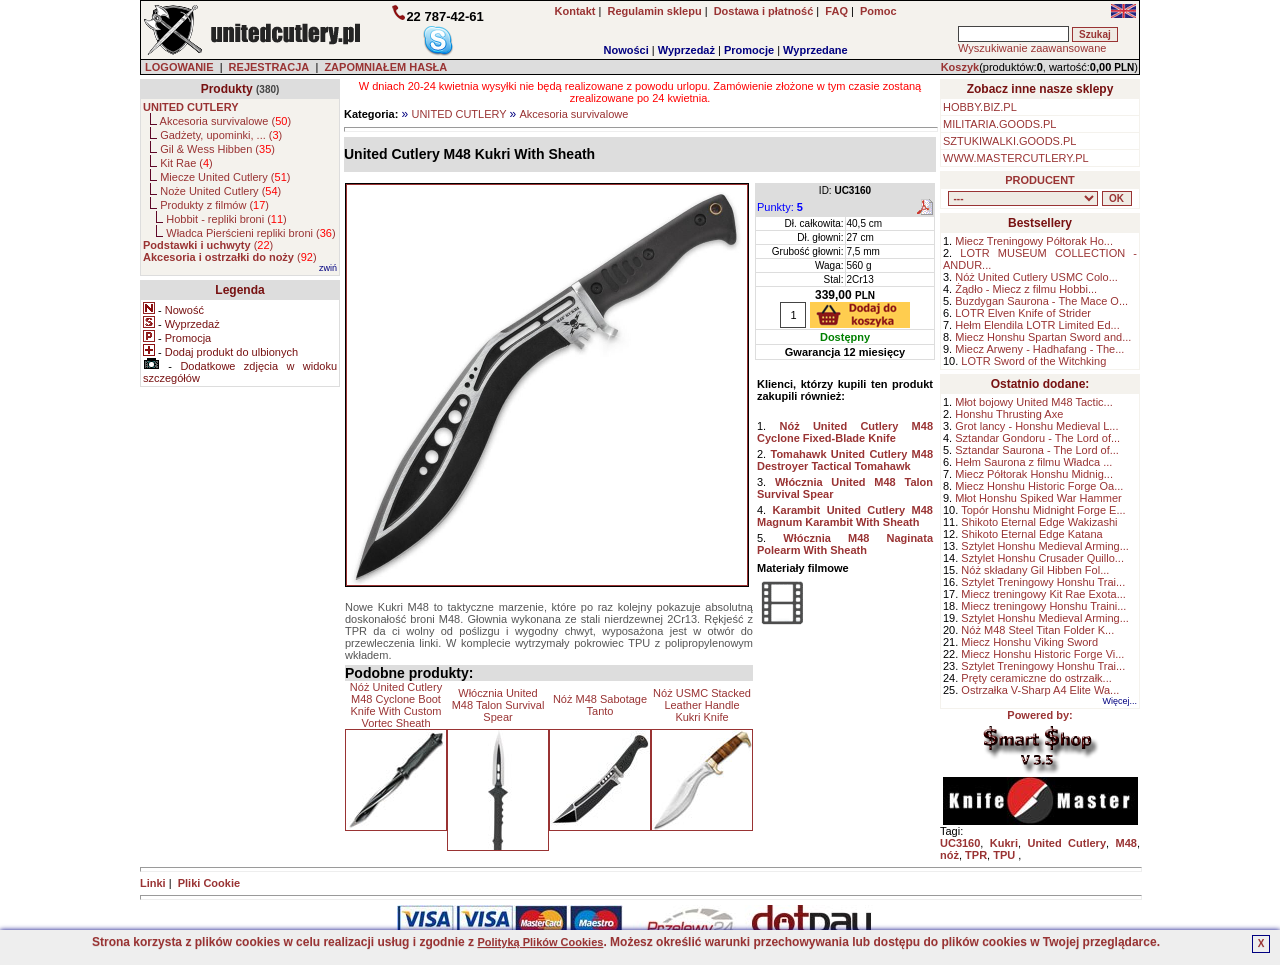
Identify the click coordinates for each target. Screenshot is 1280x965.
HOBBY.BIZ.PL (980, 107)
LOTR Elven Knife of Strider (1023, 313)
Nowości (626, 50)
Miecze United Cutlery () (225, 177)
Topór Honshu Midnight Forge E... (1043, 510)
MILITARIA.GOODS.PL (1000, 124)
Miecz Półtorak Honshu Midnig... (1034, 474)
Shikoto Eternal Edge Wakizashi (1039, 522)
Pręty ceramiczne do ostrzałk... (1036, 678)
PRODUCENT (1040, 180)
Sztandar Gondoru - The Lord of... (1037, 438)
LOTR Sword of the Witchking (1033, 361)
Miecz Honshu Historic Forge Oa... (1039, 486)
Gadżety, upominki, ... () (221, 135)
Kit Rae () (186, 163)
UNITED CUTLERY (458, 114)
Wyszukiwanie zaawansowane (1032, 48)
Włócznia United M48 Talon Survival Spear (498, 705)
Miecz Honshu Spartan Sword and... (1043, 337)
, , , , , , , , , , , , (1023, 198)
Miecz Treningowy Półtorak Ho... (1034, 241)
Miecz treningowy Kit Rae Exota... (1043, 594)
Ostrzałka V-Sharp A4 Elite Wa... (1040, 690)
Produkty (227, 89)
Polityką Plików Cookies (540, 942)
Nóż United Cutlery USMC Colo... (1036, 277)
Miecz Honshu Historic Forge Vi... (1042, 654)
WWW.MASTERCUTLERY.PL (1016, 158)
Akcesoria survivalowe (574, 114)
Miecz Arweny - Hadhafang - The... (1039, 349)
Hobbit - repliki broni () (226, 219)
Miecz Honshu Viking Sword (1029, 642)
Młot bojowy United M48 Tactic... (1034, 402)
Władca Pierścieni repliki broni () (250, 233)
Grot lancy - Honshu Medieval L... (1036, 426)
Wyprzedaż (686, 50)
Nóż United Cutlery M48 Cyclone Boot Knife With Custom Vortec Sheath (396, 705)
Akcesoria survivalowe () (225, 121)
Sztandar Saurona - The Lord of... (1037, 450)
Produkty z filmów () (214, 205)
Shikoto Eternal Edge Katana (1031, 534)
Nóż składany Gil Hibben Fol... (1035, 570)
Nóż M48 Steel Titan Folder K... (1037, 630)
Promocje (749, 50)
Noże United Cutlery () (220, 191)
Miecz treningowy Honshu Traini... (1043, 606)
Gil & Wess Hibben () (217, 149)
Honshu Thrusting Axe (1009, 414)
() (208, 245)
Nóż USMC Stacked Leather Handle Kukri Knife (702, 705)
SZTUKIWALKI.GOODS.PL (1009, 141)
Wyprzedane (815, 50)
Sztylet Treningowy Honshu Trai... (1043, 582)
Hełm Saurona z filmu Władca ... (1033, 462)
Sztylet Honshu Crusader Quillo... (1042, 558)
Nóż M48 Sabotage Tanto (600, 705)
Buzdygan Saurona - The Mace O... (1041, 301)
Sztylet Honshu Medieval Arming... (1045, 546)
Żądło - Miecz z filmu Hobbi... (1026, 289)
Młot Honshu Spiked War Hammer (1038, 498)
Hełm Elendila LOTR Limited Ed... (1037, 325)
